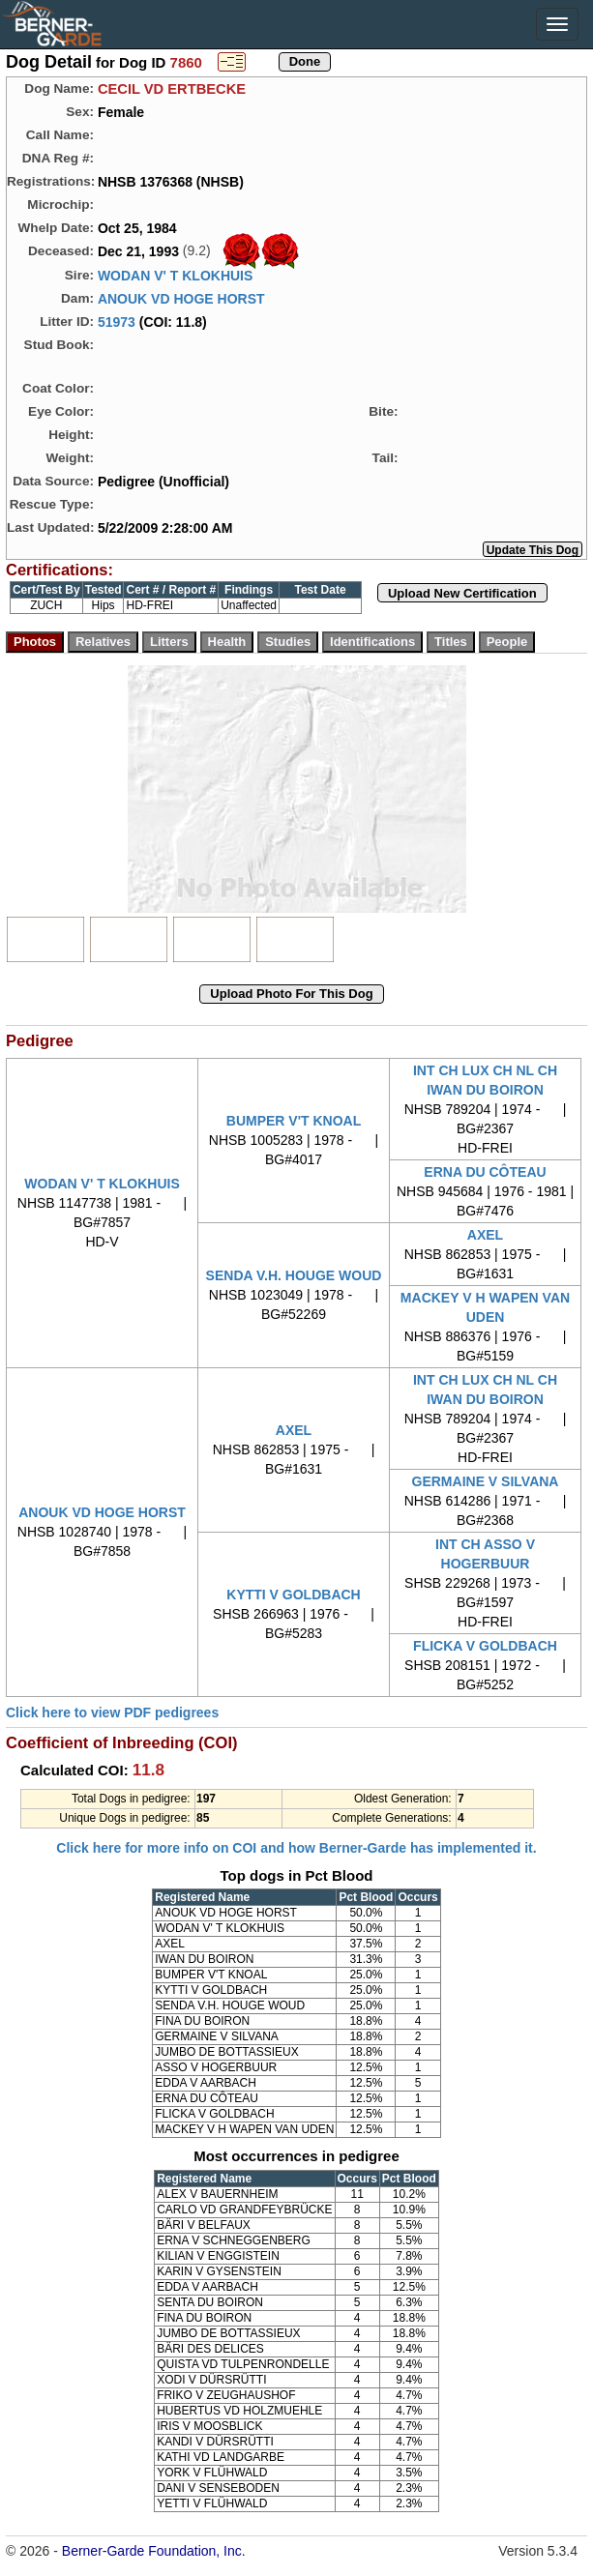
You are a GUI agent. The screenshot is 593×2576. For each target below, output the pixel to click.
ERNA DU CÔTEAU (485, 1172)
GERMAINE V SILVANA (485, 1481)
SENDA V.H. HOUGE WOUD (294, 1275)
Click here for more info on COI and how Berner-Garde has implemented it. (296, 1848)
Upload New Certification (462, 593)
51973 (116, 322)
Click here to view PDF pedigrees (112, 1712)
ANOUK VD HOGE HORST (181, 299)
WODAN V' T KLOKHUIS (175, 275)
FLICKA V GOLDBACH (485, 1646)
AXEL (485, 1235)
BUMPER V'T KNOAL (293, 1120)
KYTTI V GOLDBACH (293, 1594)
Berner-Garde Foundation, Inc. (154, 2551)
